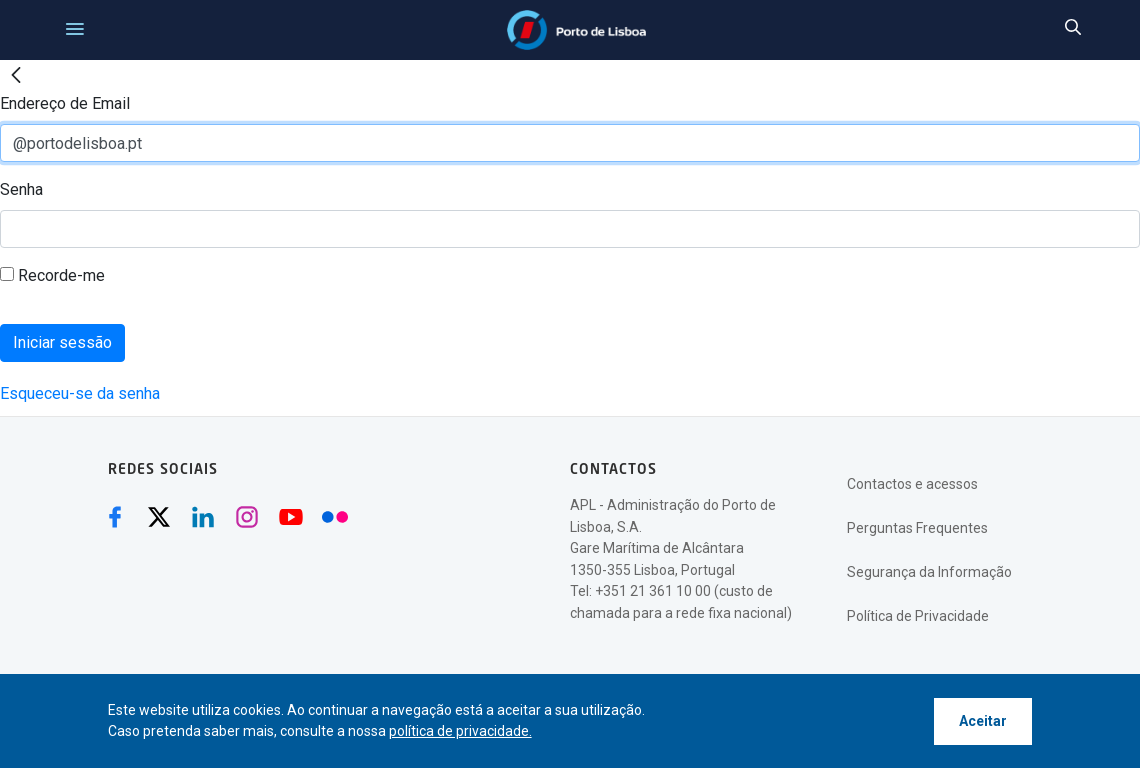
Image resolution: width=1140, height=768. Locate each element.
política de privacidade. (460, 731)
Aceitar (983, 721)
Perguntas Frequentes (917, 528)
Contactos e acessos (912, 484)
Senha (21, 189)
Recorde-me (52, 275)
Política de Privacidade (918, 616)
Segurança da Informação (929, 572)
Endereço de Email (65, 103)
